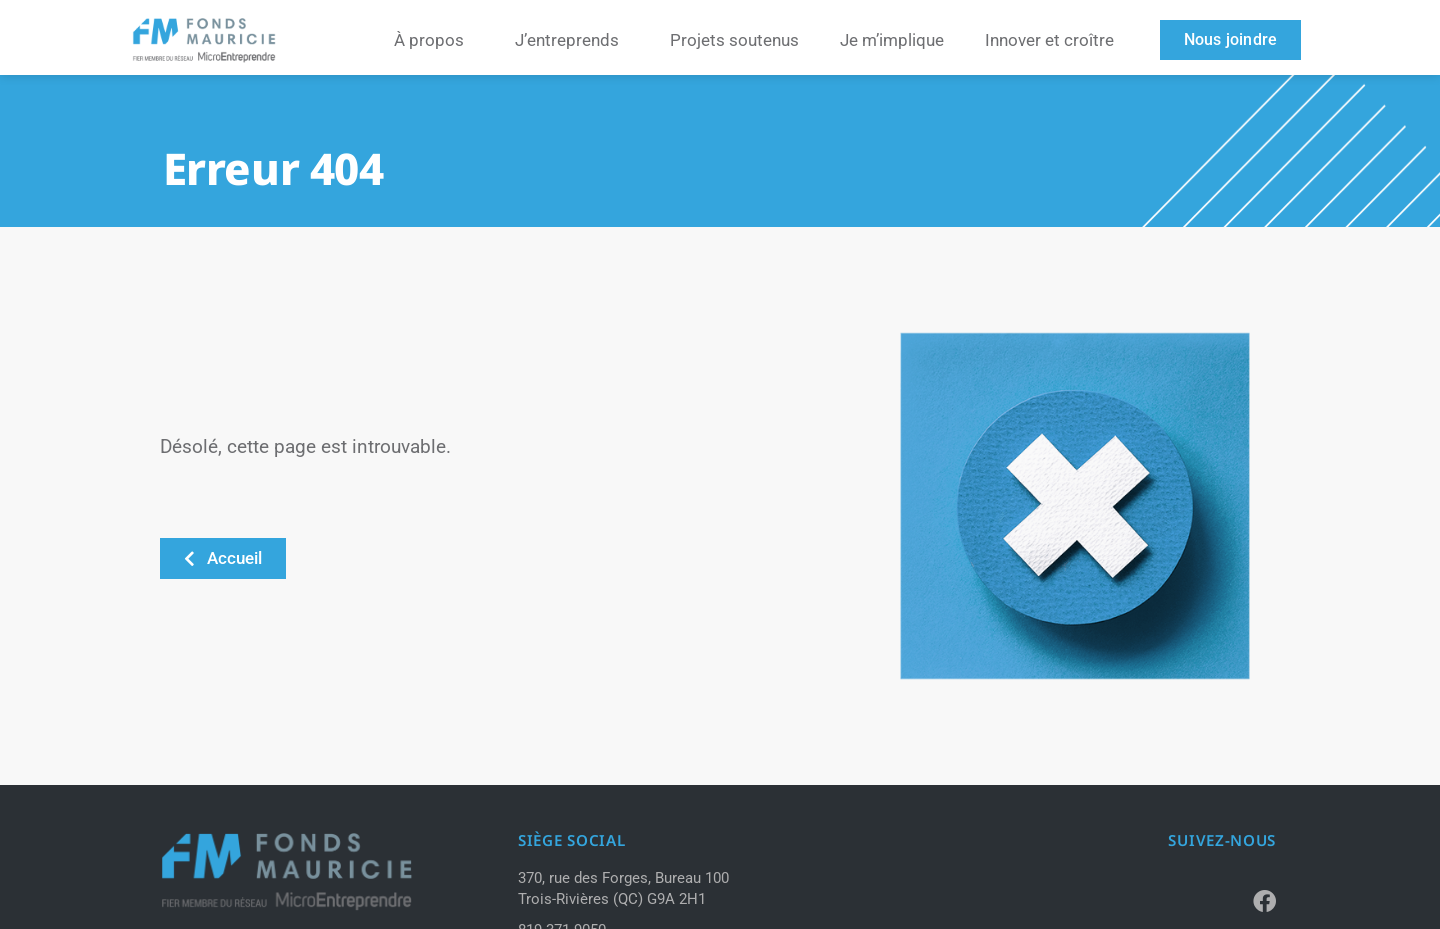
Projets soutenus (734, 40)
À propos (434, 40)
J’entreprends (572, 40)
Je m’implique (892, 40)
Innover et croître (1049, 40)
